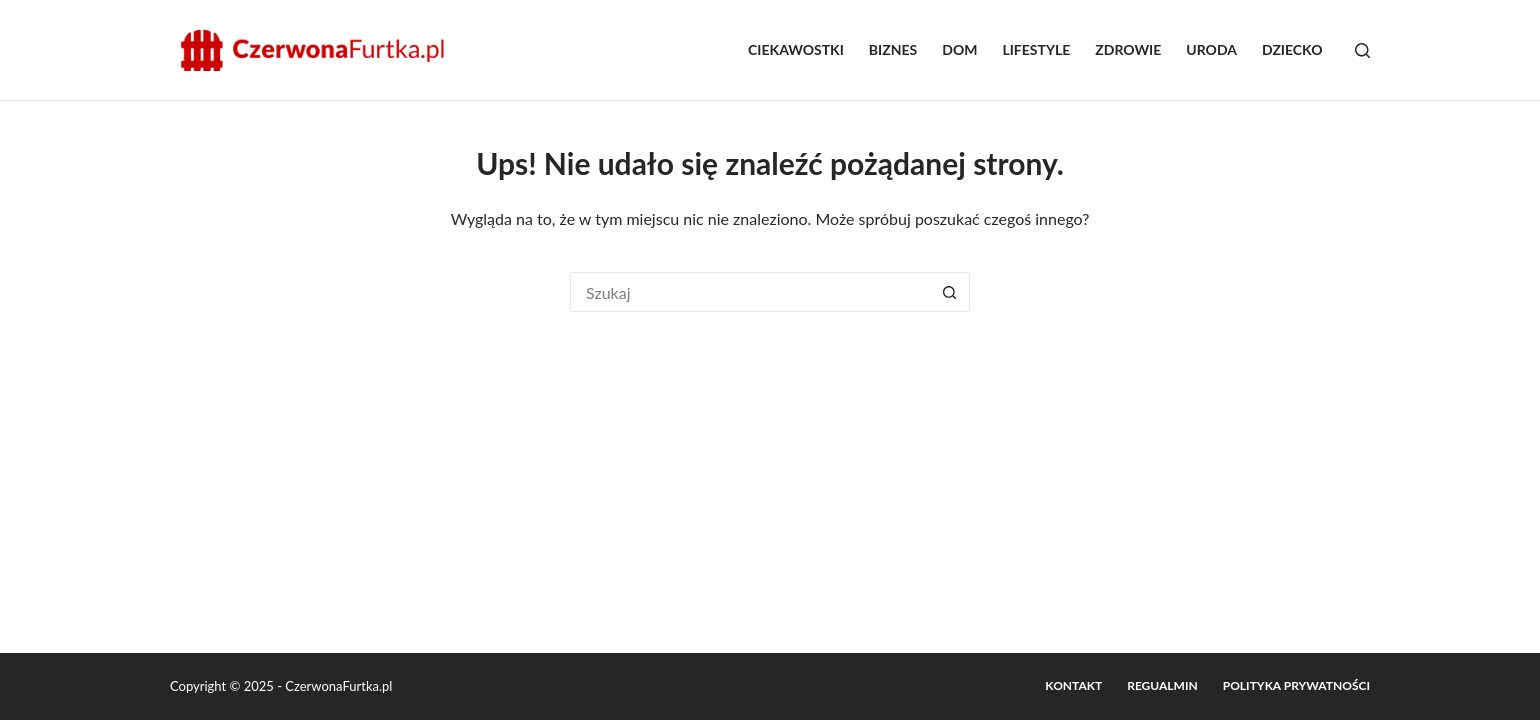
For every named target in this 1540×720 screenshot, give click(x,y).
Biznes (893, 49)
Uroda (1211, 49)
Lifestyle (1036, 49)
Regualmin (1162, 685)
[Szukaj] (1362, 50)
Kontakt (1073, 685)
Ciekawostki (796, 49)
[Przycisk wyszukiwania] (950, 292)
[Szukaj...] (750, 292)
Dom (959, 49)
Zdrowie (1128, 49)
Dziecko (1292, 49)
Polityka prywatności (1296, 685)
